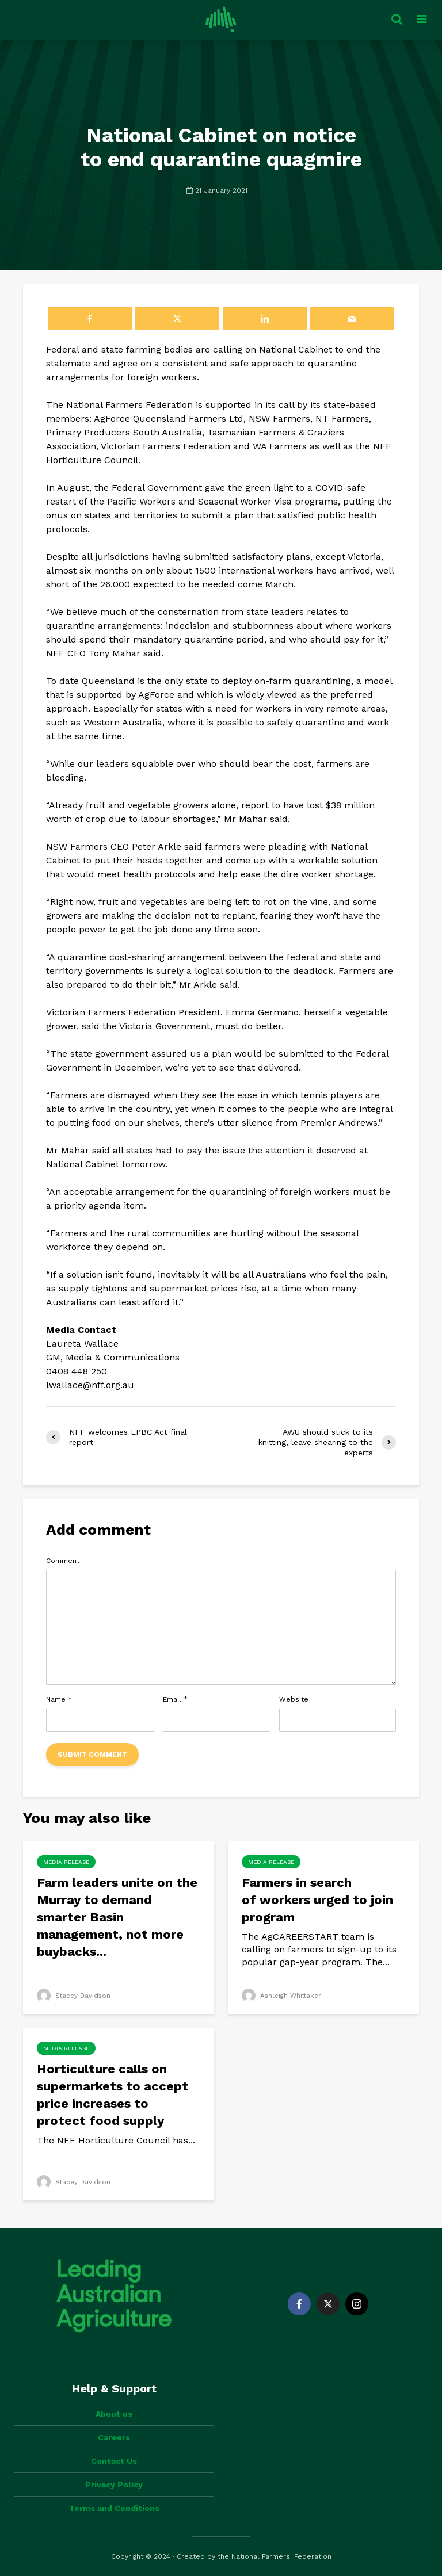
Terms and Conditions (114, 2508)
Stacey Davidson (75, 1996)
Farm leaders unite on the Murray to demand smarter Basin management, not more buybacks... (117, 1917)
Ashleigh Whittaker (283, 1996)
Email (175, 1699)
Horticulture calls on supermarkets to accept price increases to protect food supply (112, 2095)
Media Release (66, 1862)
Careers (114, 2437)
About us (114, 2413)
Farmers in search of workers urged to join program (317, 1899)
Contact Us (114, 2461)
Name (59, 1699)
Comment (62, 1560)
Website (293, 1699)
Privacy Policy (114, 2484)
